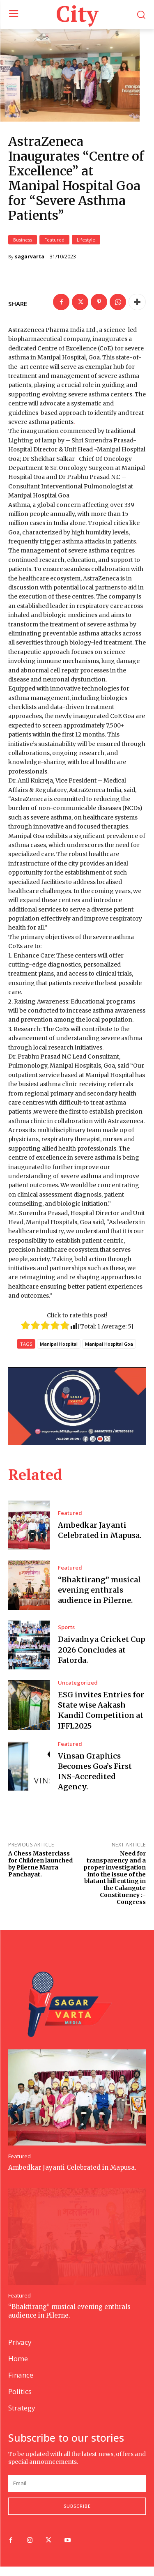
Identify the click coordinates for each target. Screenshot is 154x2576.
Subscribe (77, 2516)
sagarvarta (29, 266)
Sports (66, 1637)
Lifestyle (86, 249)
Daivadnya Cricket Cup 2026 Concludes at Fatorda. (101, 1659)
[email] (77, 2493)
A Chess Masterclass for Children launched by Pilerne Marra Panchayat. (40, 1873)
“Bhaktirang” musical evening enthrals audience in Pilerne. (99, 1599)
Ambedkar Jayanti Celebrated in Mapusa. (99, 1539)
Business (22, 249)
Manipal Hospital (59, 1354)
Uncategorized (78, 1692)
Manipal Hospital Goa (109, 1354)
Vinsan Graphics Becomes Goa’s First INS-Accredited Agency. (95, 1781)
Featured (54, 249)
